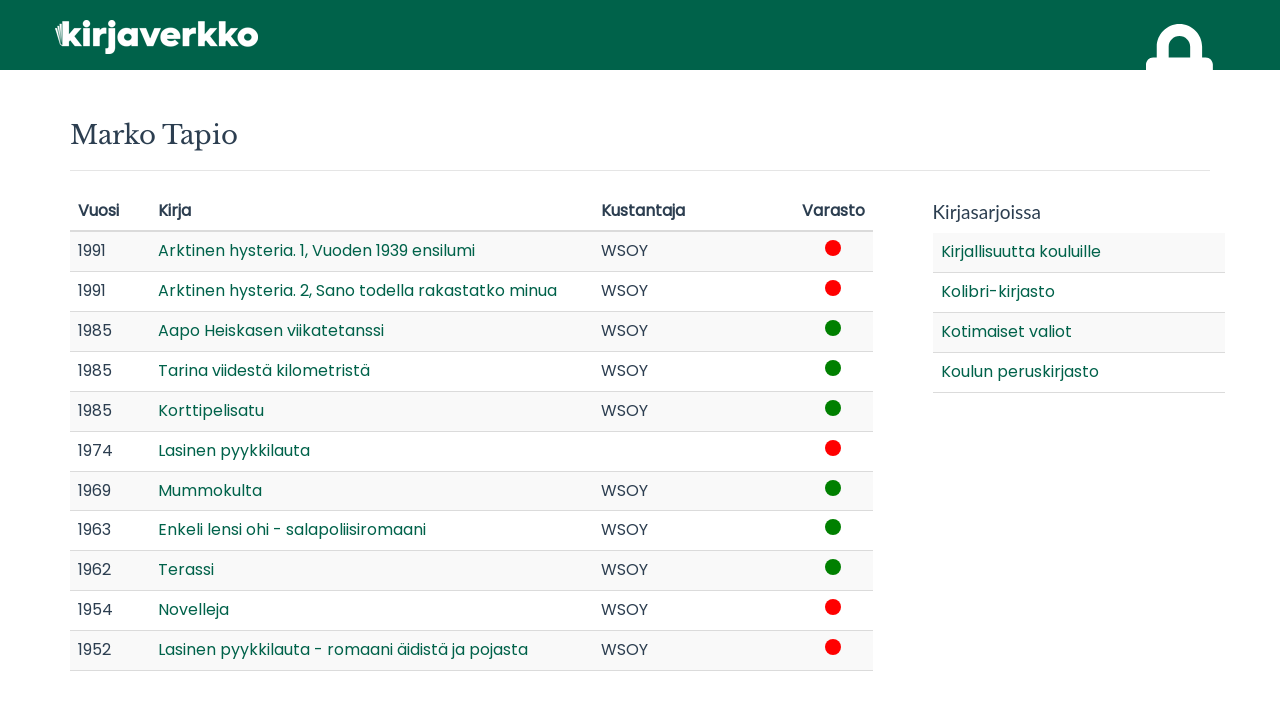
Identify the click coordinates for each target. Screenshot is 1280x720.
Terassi (186, 569)
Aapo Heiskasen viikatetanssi (271, 330)
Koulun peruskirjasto (1020, 371)
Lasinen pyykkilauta (234, 450)
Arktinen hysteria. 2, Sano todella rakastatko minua (357, 290)
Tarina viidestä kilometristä (264, 370)
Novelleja (193, 609)
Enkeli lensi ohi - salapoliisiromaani (292, 529)
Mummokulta (210, 490)
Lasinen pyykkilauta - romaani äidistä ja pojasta (343, 649)
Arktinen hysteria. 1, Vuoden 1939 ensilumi (316, 250)
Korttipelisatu (211, 410)
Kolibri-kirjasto (998, 291)
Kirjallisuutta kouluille (1021, 251)
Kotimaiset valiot (1006, 331)
